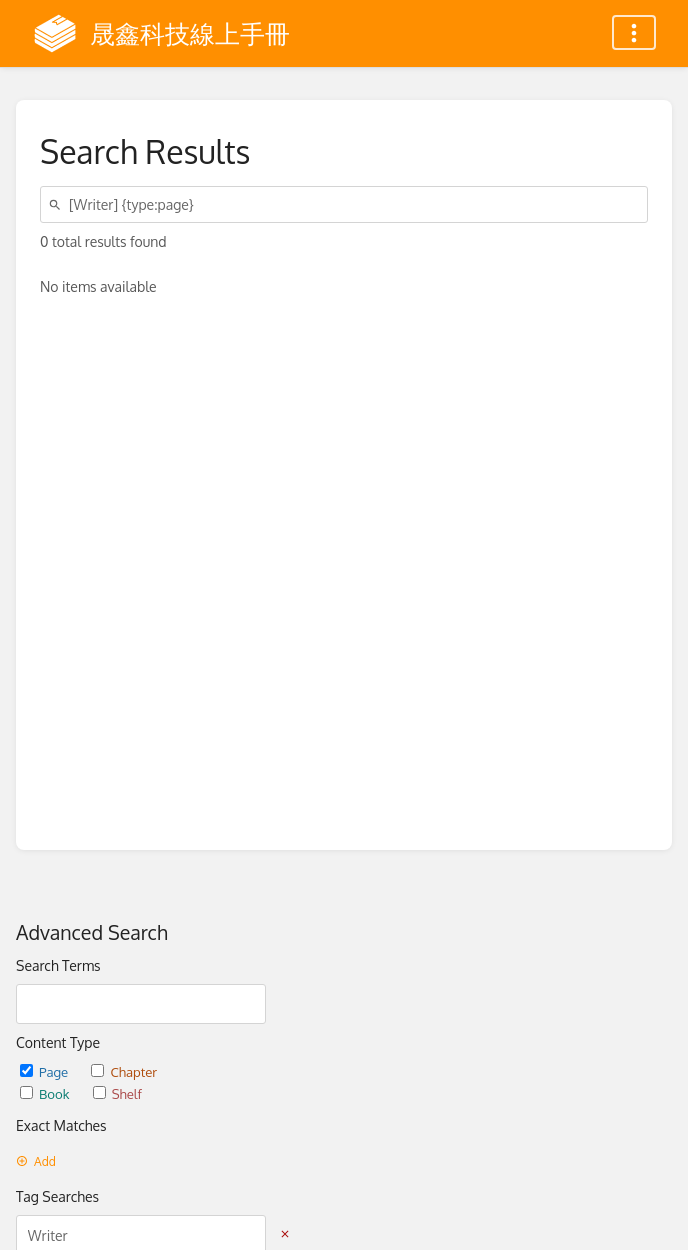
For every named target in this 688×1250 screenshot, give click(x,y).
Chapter (124, 1071)
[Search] (58, 204)
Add (36, 1161)
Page (45, 1071)
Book (46, 1093)
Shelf (117, 1093)
